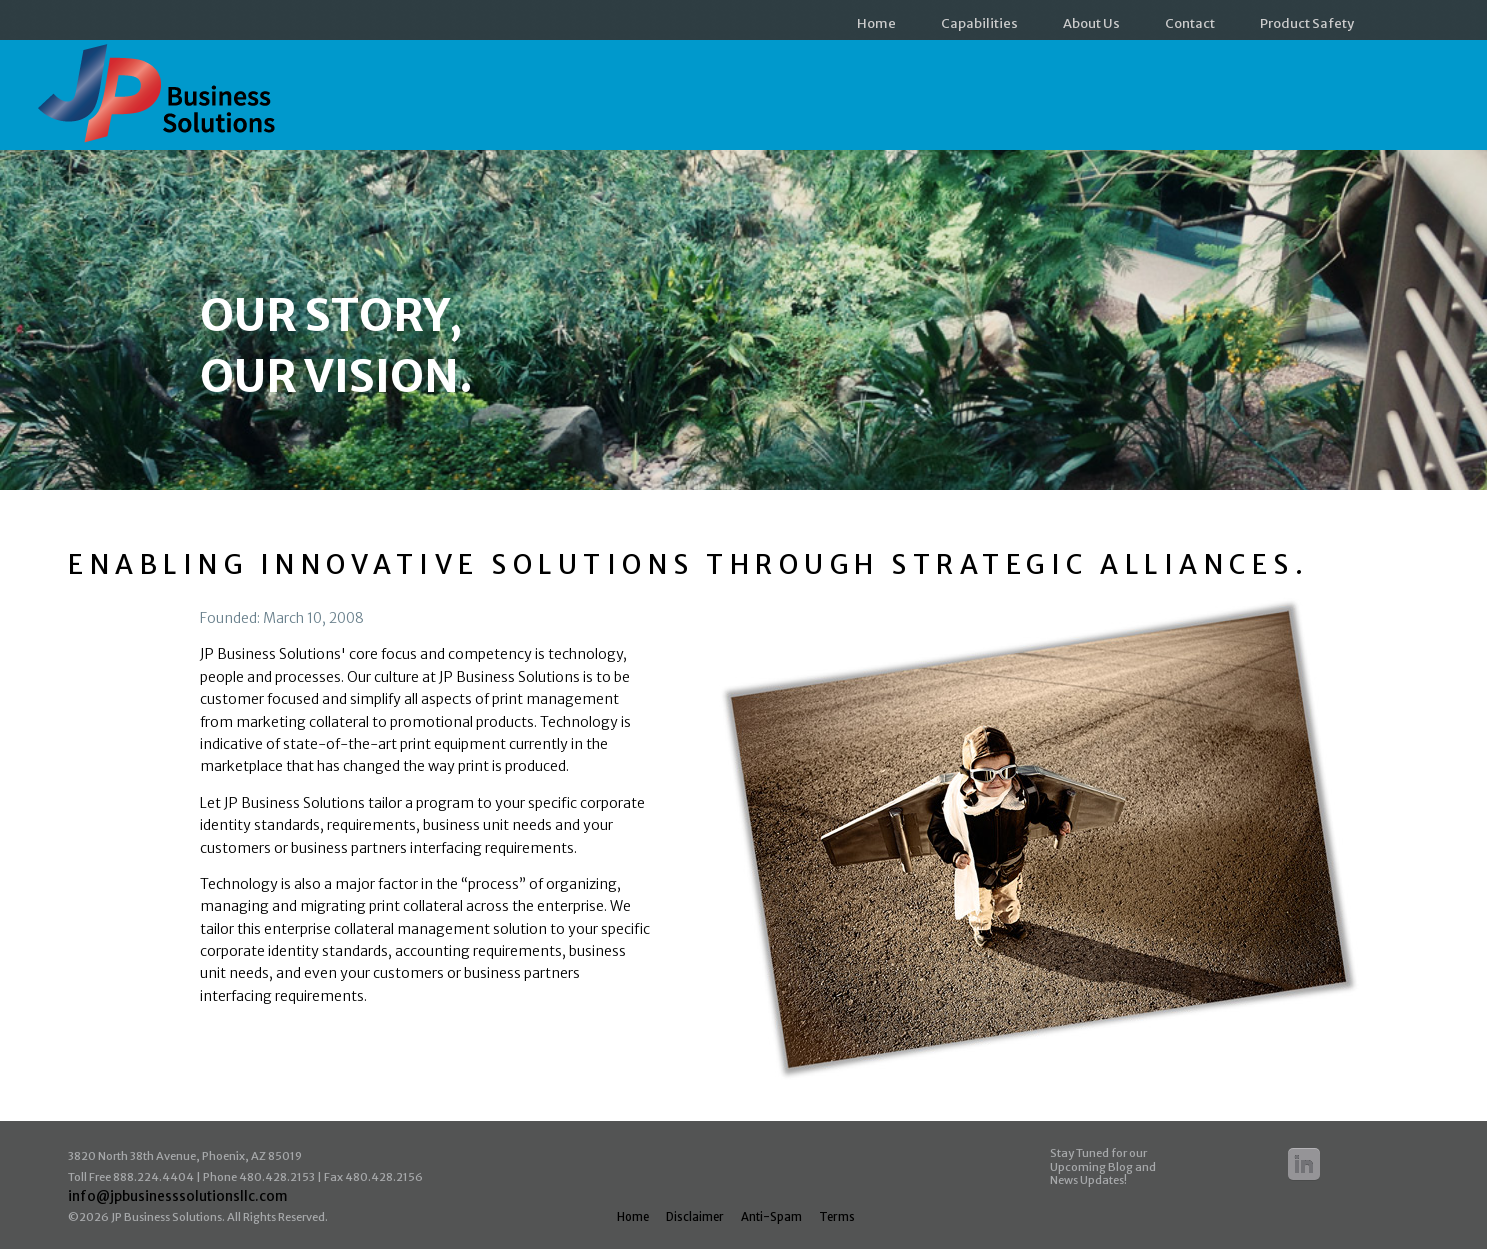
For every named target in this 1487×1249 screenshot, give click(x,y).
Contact (1190, 23)
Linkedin (1304, 1164)
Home (876, 23)
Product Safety (1307, 23)
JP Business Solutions (160, 102)
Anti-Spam (771, 1217)
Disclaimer (695, 1217)
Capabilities (979, 23)
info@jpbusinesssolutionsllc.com (178, 1196)
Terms (837, 1217)
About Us (1091, 23)
